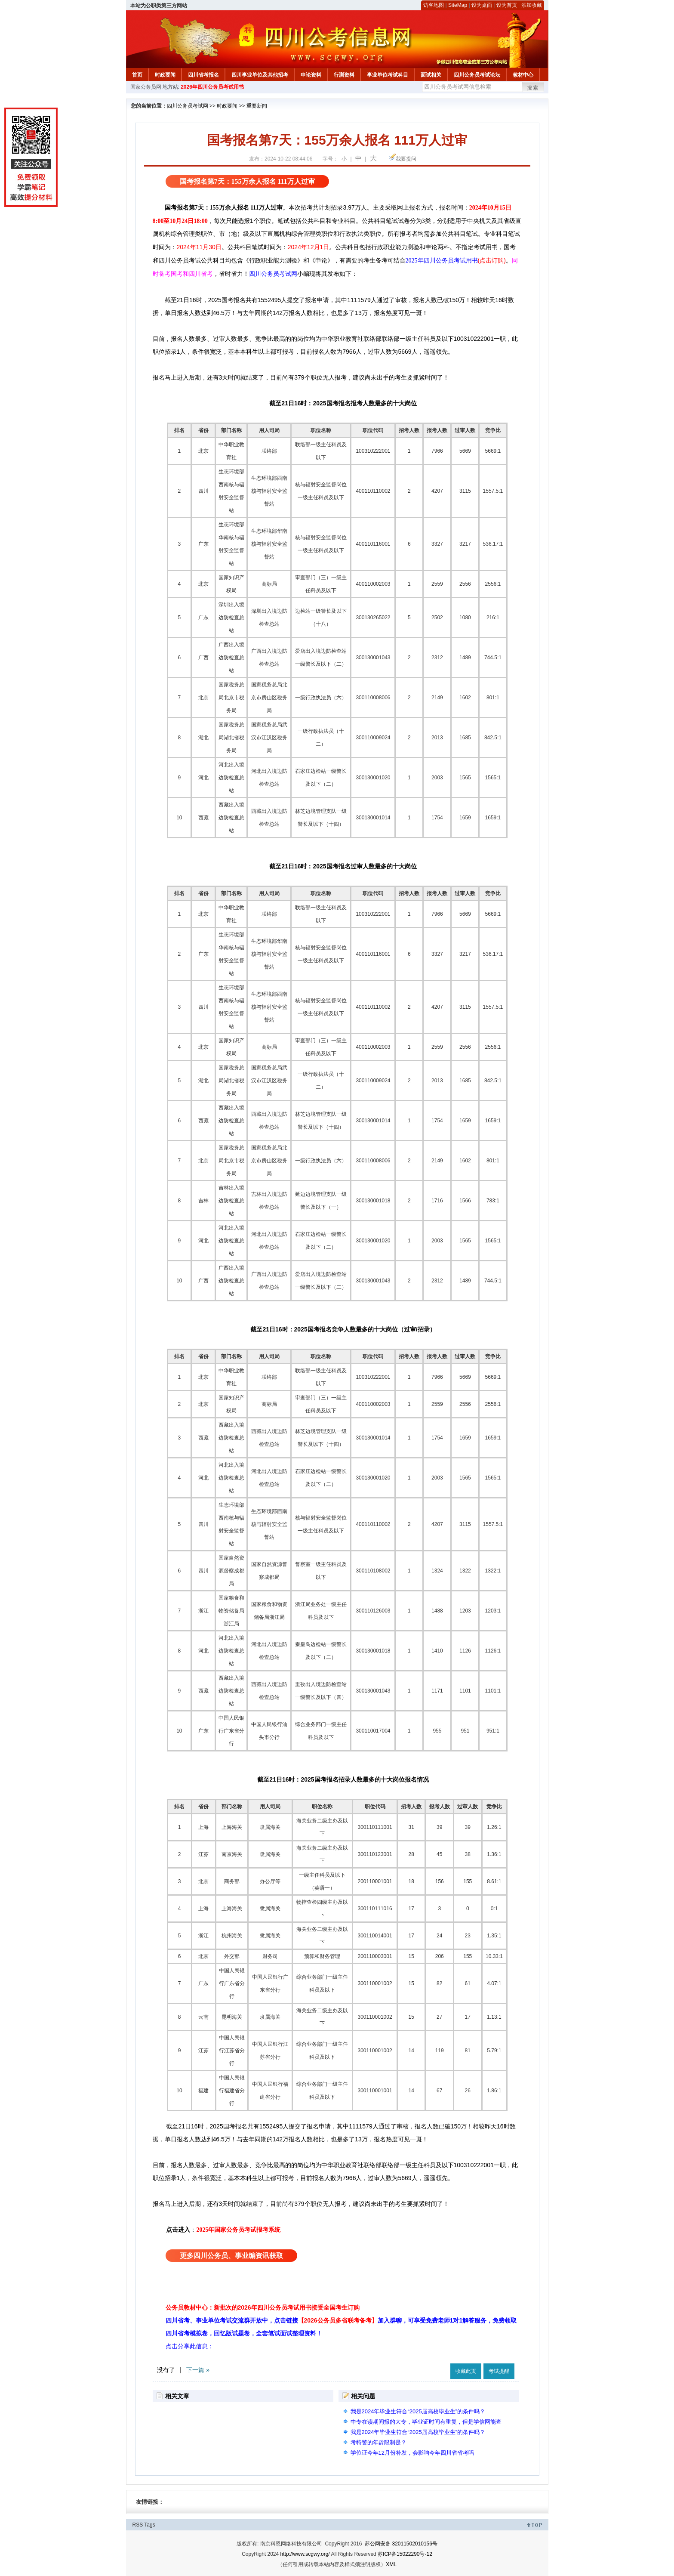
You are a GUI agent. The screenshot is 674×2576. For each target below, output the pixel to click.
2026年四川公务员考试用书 (212, 87)
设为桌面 (481, 5)
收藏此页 (465, 2371)
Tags (149, 2525)
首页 (137, 75)
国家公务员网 (145, 87)
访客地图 (433, 5)
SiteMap (457, 5)
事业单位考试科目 (387, 75)
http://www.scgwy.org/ (305, 2554)
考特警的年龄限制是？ (378, 2442)
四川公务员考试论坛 (477, 75)
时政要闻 (165, 75)
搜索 (533, 88)
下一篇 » (197, 2369)
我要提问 (406, 159)
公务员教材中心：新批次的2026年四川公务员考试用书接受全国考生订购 (263, 2307)
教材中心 (523, 75)
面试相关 (431, 75)
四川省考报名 (203, 75)
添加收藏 (531, 5)
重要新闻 (256, 106)
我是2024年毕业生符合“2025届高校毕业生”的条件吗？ (418, 2411)
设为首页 (506, 5)
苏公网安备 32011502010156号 (401, 2544)
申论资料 (311, 75)
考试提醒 (499, 2371)
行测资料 (344, 75)
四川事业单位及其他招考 (259, 75)
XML (391, 2564)
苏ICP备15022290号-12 (405, 2554)
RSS (137, 2525)
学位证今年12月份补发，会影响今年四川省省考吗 (412, 2452)
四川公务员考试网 (187, 106)
